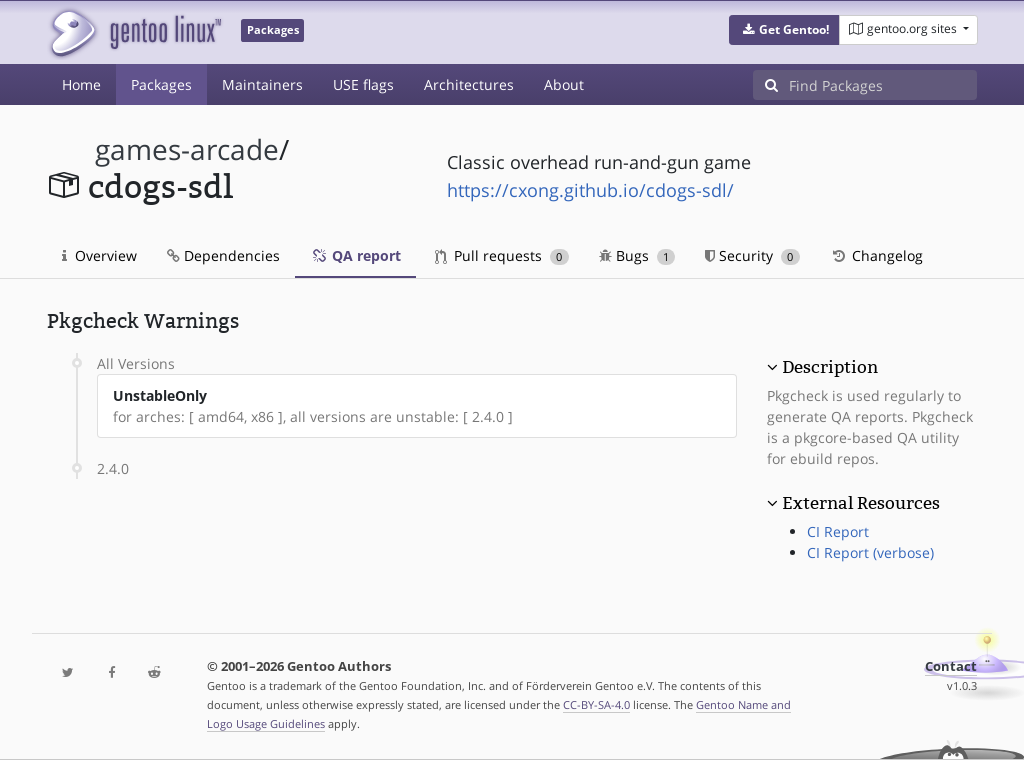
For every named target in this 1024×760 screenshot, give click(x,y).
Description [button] (830, 367)
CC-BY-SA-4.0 (596, 704)
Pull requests (502, 255)
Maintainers (262, 84)
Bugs (637, 255)
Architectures (469, 84)
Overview (99, 255)
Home (81, 84)
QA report (355, 255)
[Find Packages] (883, 85)
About (564, 84)
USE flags (363, 84)
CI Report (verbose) (870, 552)
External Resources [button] (861, 503)
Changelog (876, 255)
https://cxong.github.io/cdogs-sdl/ (590, 190)
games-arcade (187, 149)
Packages (161, 84)
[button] (784, 30)
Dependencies (223, 255)
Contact (951, 666)
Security (752, 255)
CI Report (838, 531)
